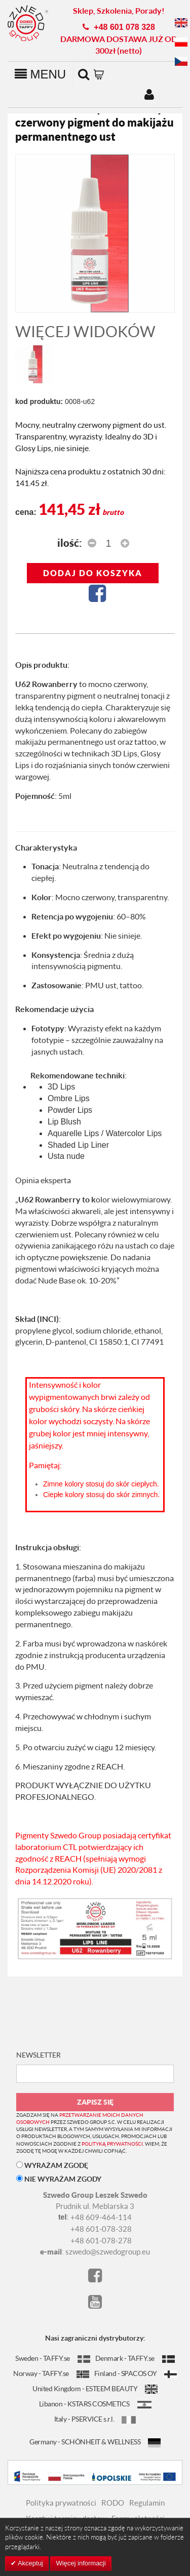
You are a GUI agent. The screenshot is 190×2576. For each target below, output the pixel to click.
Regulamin (147, 2502)
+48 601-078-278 (101, 2240)
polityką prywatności (112, 2144)
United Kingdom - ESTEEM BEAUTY (95, 2388)
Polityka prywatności (61, 2502)
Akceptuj (29, 2563)
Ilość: (69, 543)
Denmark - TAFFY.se (135, 2358)
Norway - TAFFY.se (51, 2373)
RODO (112, 2502)
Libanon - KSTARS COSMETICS (95, 2403)
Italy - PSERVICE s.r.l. (95, 2418)
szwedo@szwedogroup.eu (107, 2251)
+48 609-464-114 (101, 2217)
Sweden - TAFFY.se (52, 2358)
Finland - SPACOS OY (135, 2373)
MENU (40, 74)
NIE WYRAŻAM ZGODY (58, 2179)
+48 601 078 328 (124, 27)
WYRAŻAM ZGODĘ (52, 2165)
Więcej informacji (80, 2563)
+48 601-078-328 (101, 2228)
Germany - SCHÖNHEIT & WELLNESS (95, 2441)
